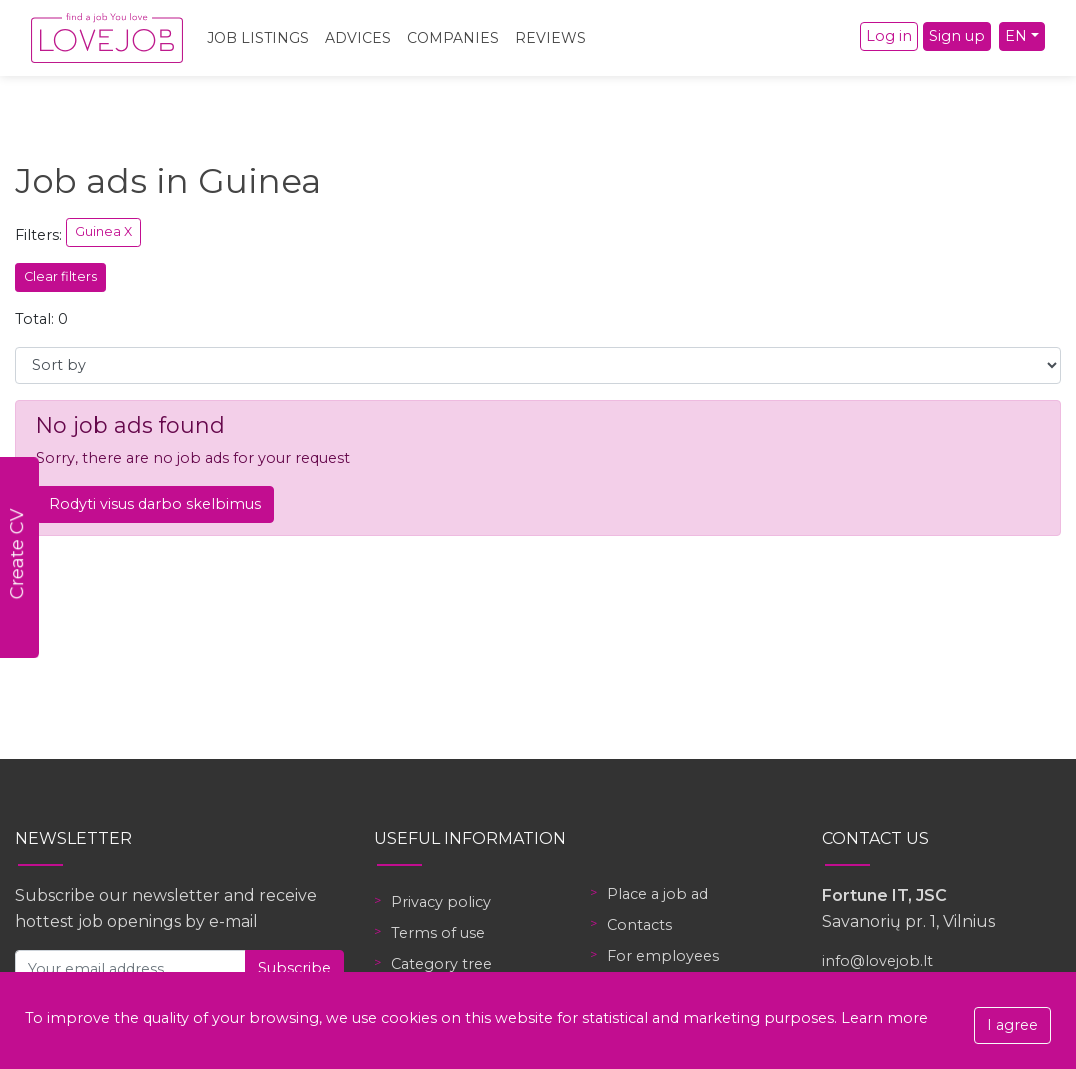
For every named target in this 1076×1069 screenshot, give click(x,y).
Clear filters (60, 276)
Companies (453, 38)
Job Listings (258, 38)
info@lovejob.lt (877, 961)
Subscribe (294, 968)
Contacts (639, 925)
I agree (1012, 1025)
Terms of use (438, 933)
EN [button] (1016, 36)
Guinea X (103, 231)
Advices (358, 38)
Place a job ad (657, 894)
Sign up (957, 36)
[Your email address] (130, 968)
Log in (889, 36)
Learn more (884, 1018)
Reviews (550, 38)
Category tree (441, 964)
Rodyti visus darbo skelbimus (155, 504)
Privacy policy (441, 902)
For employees (663, 956)
